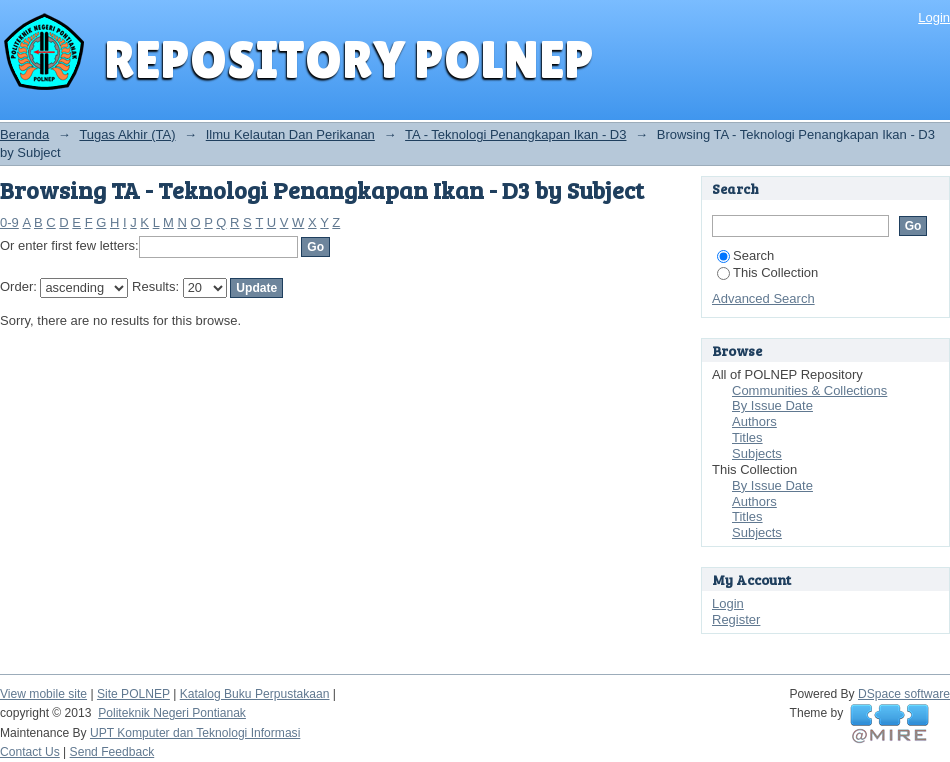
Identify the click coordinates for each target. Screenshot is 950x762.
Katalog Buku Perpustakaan (255, 694)
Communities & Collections (809, 390)
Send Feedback (112, 752)
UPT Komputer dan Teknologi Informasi (195, 733)
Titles (747, 437)
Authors (754, 421)
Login (934, 17)
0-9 (9, 222)
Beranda (24, 134)
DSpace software (904, 694)
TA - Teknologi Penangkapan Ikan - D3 (515, 134)
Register (736, 619)
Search (745, 255)
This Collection (767, 272)
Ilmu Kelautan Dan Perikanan (290, 134)
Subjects (757, 453)
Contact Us (30, 752)
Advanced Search (763, 298)
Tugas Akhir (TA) (127, 134)
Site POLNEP (133, 694)
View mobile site (43, 694)
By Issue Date (772, 405)
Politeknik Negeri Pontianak (172, 713)
